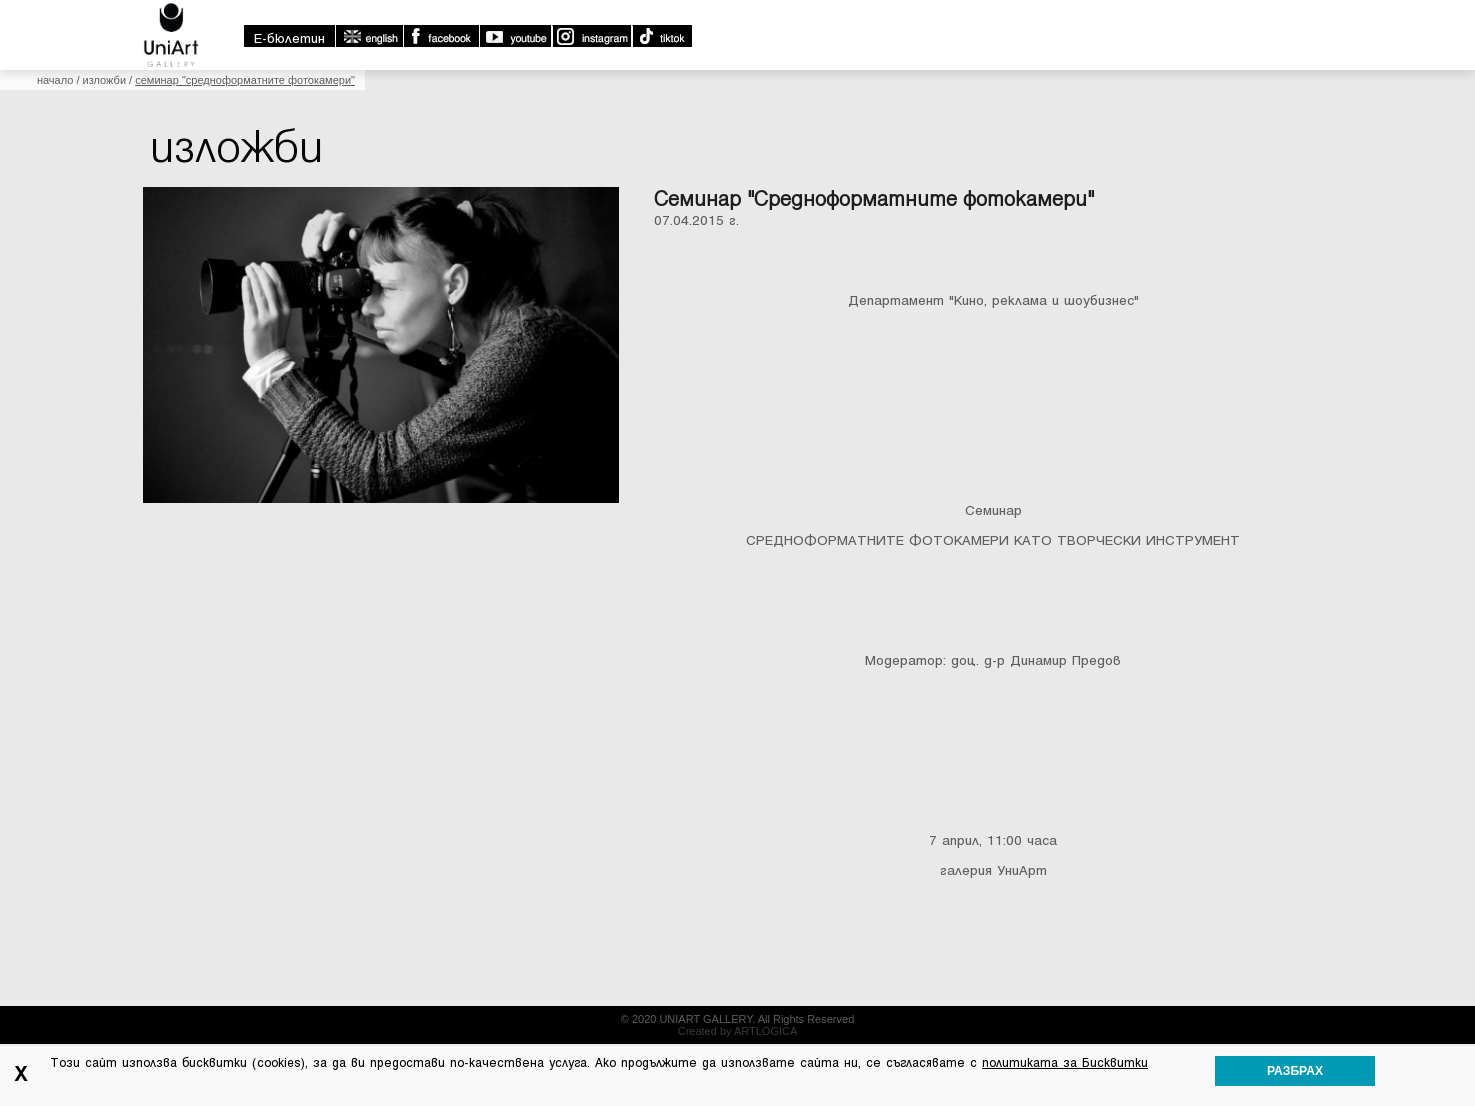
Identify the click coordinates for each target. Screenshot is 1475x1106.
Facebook (441, 36)
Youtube (515, 36)
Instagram (591, 36)
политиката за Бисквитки (1065, 1063)
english (369, 36)
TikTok (661, 36)
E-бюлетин (289, 38)
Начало (55, 80)
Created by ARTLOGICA (738, 1031)
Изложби (105, 80)
